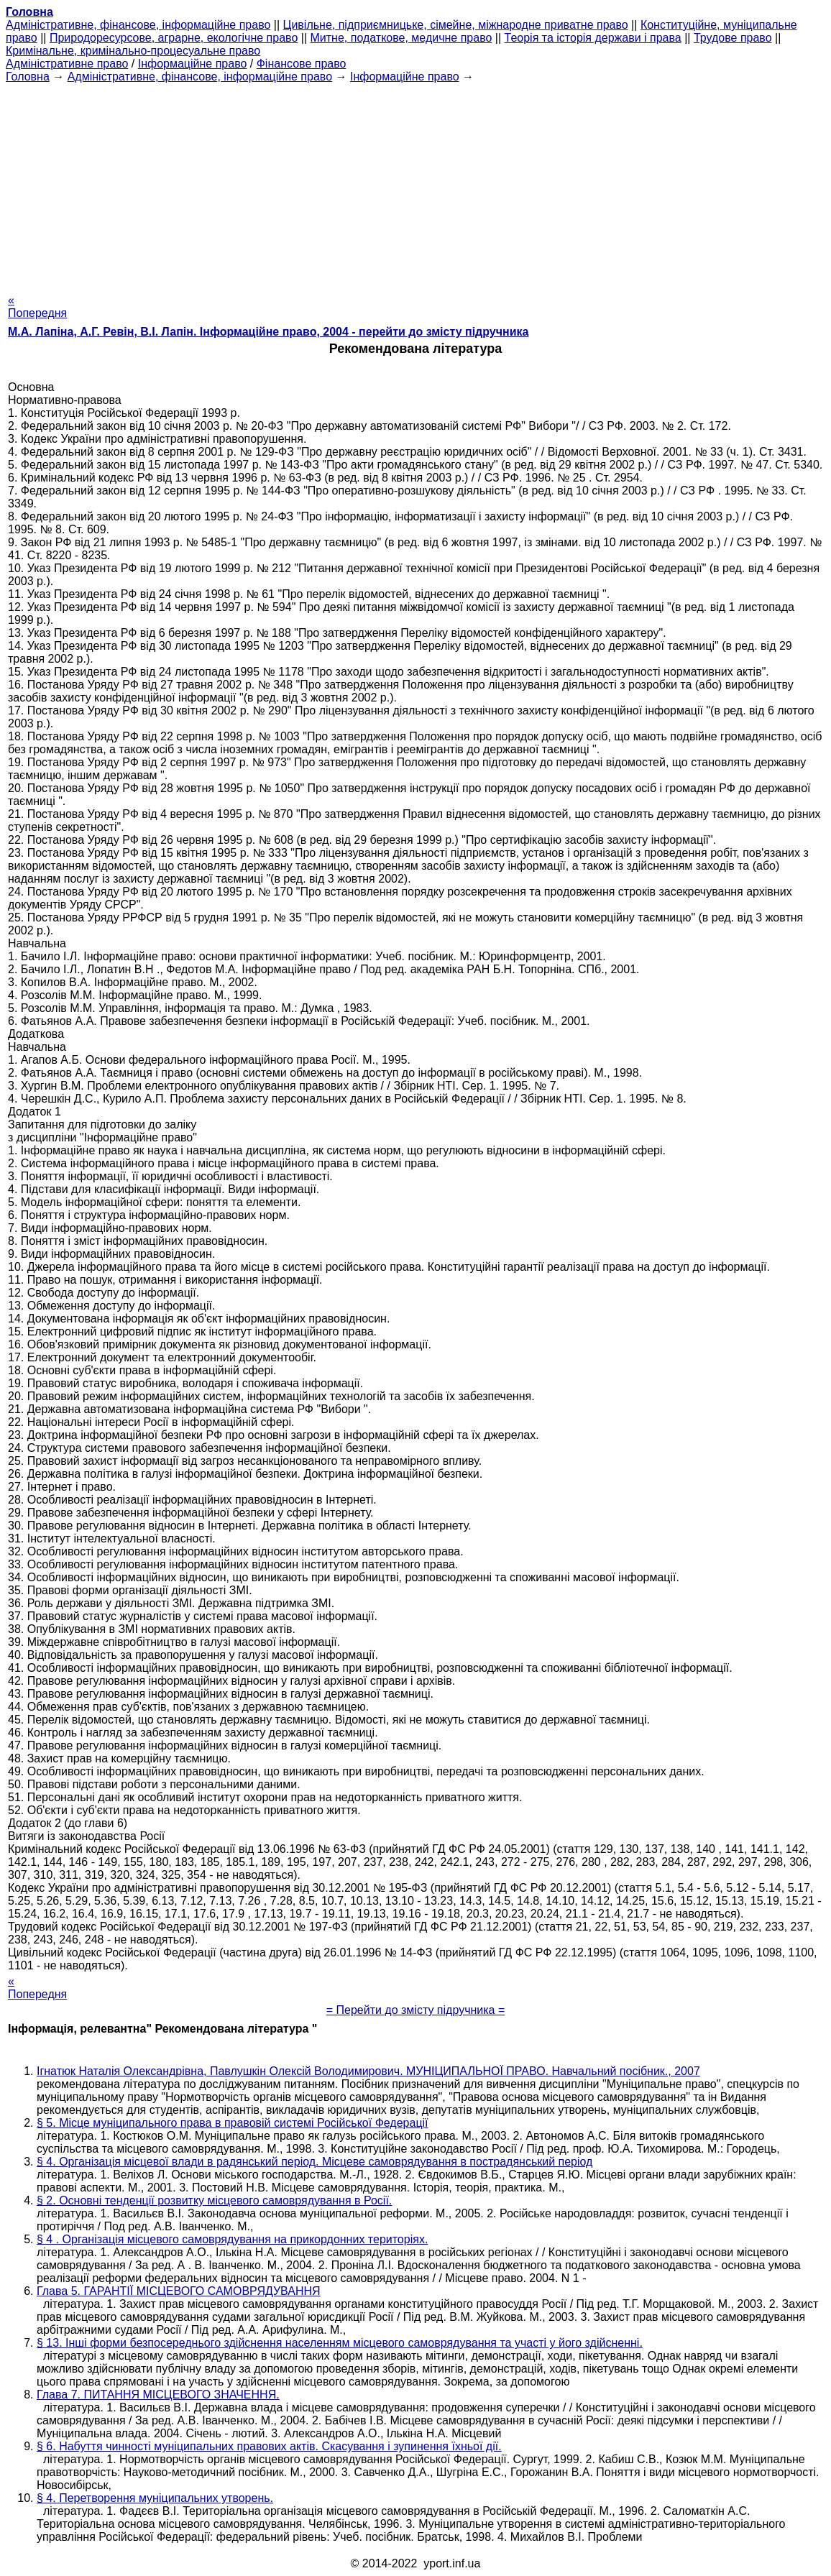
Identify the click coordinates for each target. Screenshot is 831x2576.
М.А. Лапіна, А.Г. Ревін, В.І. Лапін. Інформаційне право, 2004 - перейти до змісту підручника (268, 332)
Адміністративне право (67, 64)
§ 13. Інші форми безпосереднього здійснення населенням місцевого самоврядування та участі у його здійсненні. (340, 2343)
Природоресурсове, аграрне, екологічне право (174, 38)
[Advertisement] (415, 184)
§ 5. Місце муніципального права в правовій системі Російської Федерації (232, 2123)
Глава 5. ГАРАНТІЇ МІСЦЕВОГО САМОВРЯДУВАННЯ (179, 2291)
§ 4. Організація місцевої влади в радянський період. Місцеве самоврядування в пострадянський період (314, 2162)
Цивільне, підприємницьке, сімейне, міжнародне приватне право (455, 25)
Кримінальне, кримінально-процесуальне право (133, 51)
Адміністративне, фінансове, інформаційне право (138, 25)
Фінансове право (301, 64)
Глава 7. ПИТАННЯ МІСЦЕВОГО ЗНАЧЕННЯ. (158, 2394)
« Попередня (37, 306)
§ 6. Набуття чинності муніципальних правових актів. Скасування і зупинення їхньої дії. (269, 2446)
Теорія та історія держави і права (593, 38)
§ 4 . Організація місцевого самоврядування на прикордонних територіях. (232, 2239)
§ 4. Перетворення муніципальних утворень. (155, 2498)
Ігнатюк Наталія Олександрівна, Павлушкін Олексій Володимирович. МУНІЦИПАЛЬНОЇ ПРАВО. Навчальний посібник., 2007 (368, 2071)
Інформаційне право (192, 64)
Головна (28, 76)
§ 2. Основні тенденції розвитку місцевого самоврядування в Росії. (214, 2200)
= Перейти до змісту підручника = (415, 2010)
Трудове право (733, 38)
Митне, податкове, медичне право (401, 38)
